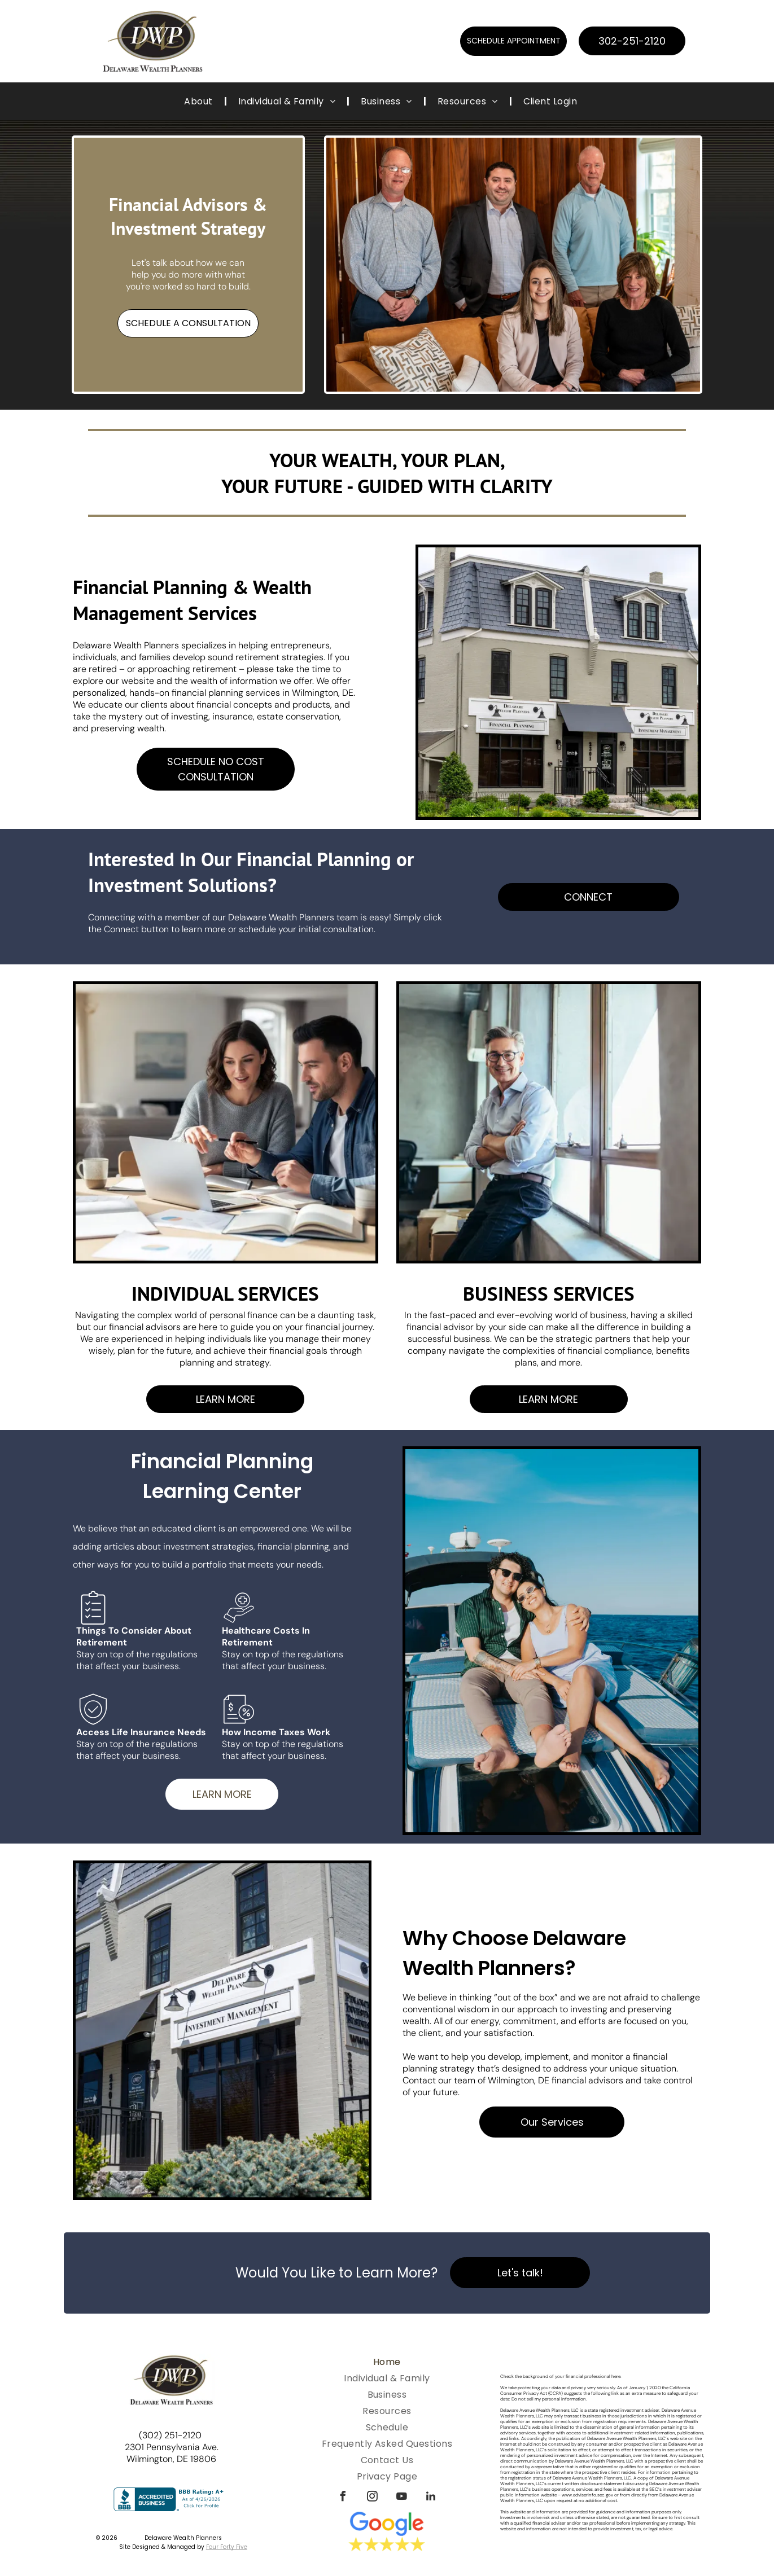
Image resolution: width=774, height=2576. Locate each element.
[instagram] (372, 2498)
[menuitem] (199, 101)
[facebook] (343, 2498)
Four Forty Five (226, 2547)
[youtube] (401, 2498)
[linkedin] (431, 2498)
